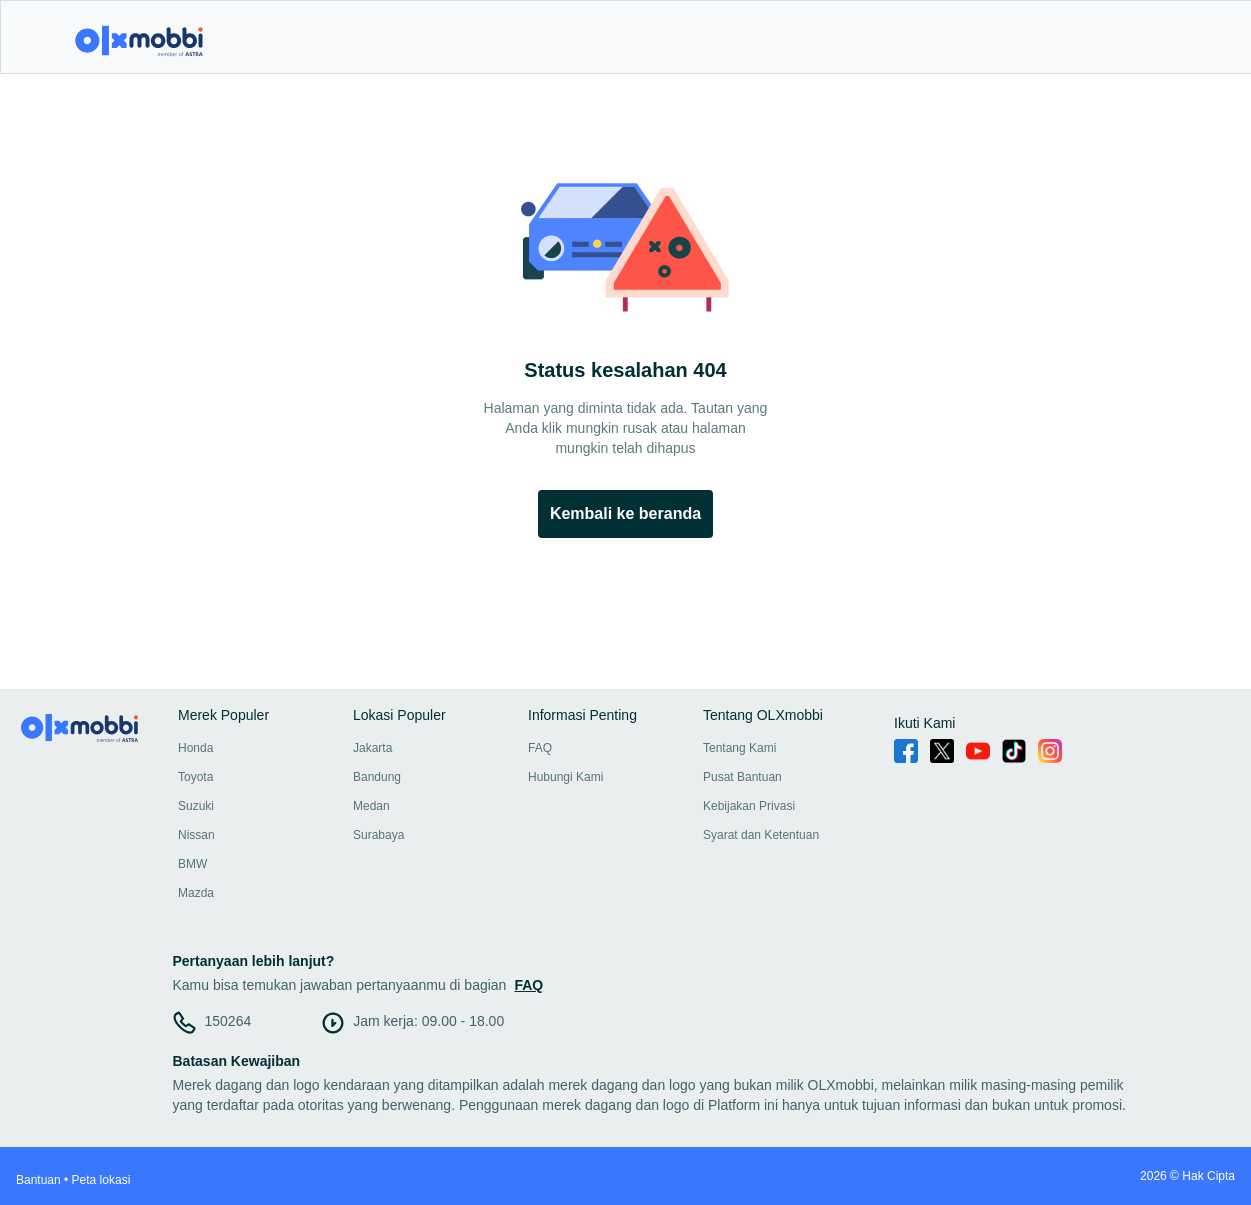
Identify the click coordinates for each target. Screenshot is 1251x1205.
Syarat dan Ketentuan (761, 835)
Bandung (377, 777)
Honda (195, 748)
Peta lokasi (101, 1180)
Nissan (196, 835)
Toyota (195, 777)
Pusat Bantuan (742, 777)
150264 (228, 1021)
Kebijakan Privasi (749, 806)
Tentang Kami (739, 748)
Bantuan (38, 1180)
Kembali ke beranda (625, 513)
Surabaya (378, 835)
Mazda (196, 893)
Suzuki (196, 806)
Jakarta (372, 748)
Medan (371, 806)
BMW (192, 864)
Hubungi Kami (565, 777)
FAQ (540, 748)
